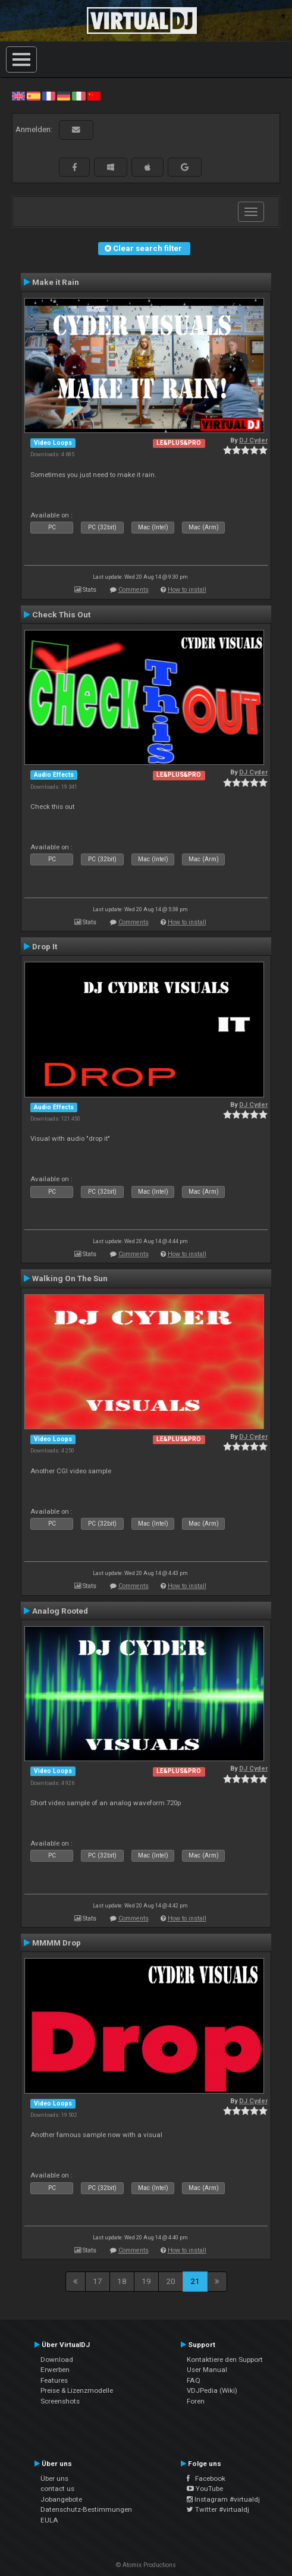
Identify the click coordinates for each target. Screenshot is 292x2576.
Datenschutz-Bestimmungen (86, 2509)
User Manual (207, 2369)
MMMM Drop (56, 1942)
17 (97, 2281)
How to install (187, 590)
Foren (196, 2401)
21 (195, 2281)
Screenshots (60, 2401)
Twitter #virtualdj (218, 2509)
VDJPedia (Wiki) (212, 2390)
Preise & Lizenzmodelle (76, 2390)
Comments (133, 590)
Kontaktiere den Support (225, 2359)
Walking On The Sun (70, 1278)
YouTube (205, 2488)
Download (56, 2359)
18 (122, 2281)
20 (170, 2281)
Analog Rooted (60, 1610)
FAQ (193, 2380)
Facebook (206, 2478)
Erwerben (55, 2369)
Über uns (54, 2478)
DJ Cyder (253, 440)
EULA (49, 2520)
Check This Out (61, 614)
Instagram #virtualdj (223, 2499)
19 (146, 2281)
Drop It (44, 946)
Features (54, 2380)
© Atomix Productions (146, 2565)
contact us (57, 2488)
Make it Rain (55, 282)
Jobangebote (61, 2499)
